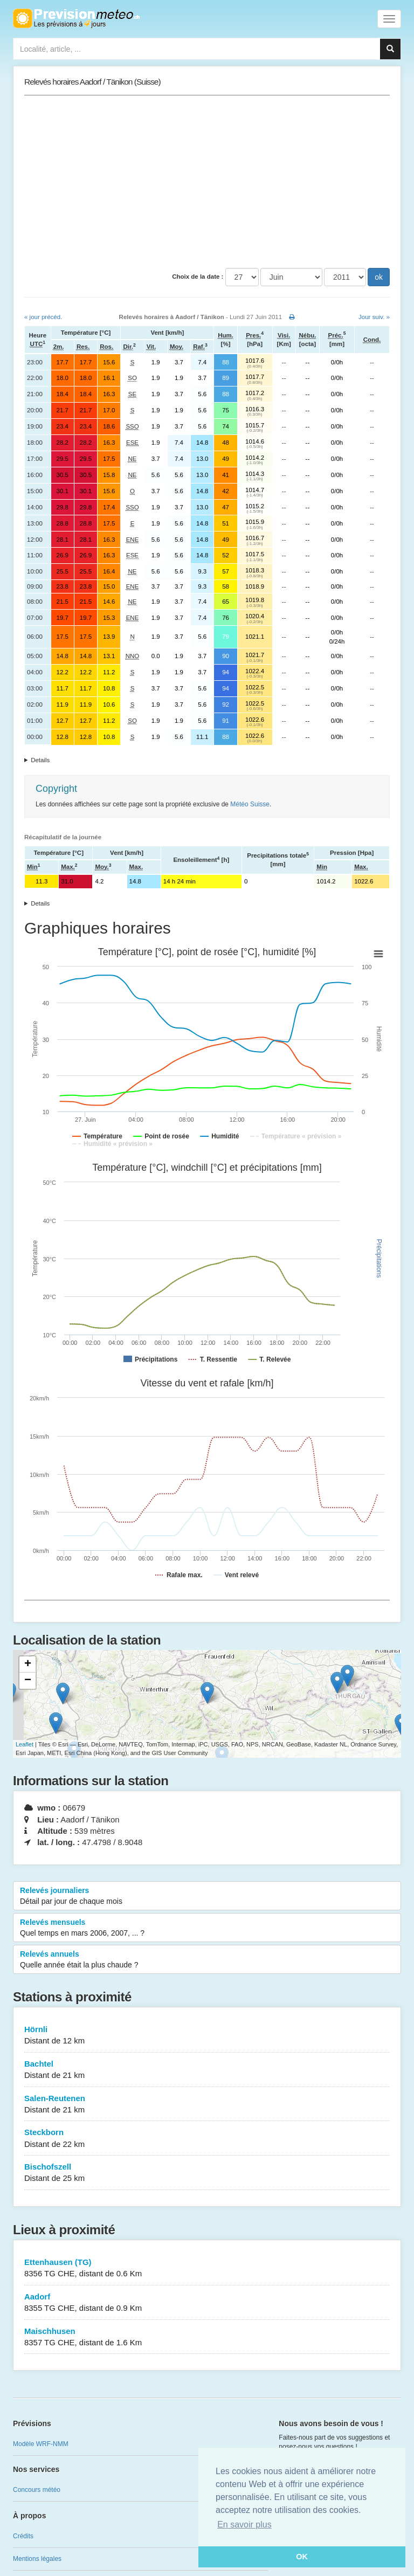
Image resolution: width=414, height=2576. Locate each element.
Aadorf (207, 2303)
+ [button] (27, 1664)
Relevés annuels (207, 1960)
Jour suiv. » (374, 317)
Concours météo (36, 2490)
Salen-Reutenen (207, 2105)
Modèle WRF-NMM (40, 2444)
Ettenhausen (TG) (207, 2268)
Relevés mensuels (207, 1928)
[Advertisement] (207, 181)
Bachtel (207, 2070)
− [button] (27, 1681)
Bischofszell (207, 2173)
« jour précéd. (43, 317)
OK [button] (302, 2556)
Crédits (23, 2536)
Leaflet (24, 1744)
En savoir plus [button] (244, 2524)
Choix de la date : (197, 276)
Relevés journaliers (207, 1896)
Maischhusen (207, 2337)
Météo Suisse (250, 804)
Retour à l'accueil (76, 18)
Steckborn (207, 2139)
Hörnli (207, 2036)
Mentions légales (37, 2559)
